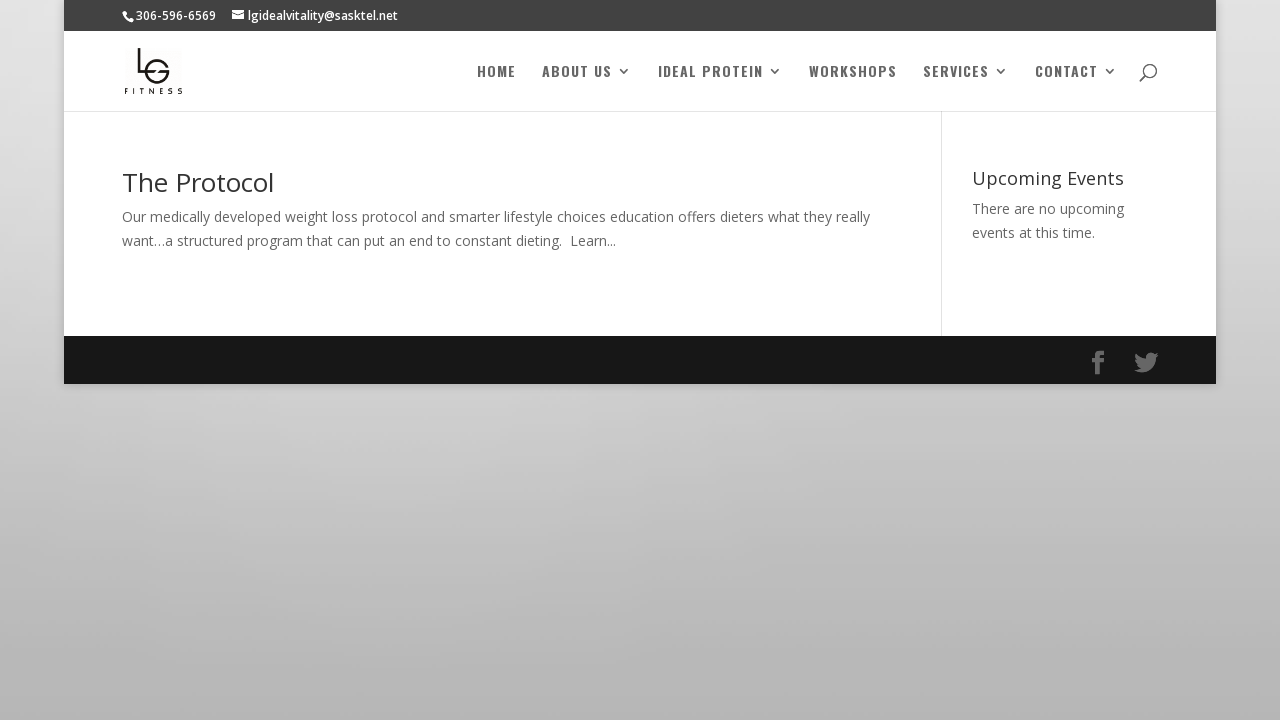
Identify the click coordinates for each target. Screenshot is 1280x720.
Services (956, 72)
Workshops (853, 72)
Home (496, 72)
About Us (577, 72)
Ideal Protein (710, 72)
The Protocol (198, 182)
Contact (1066, 72)
